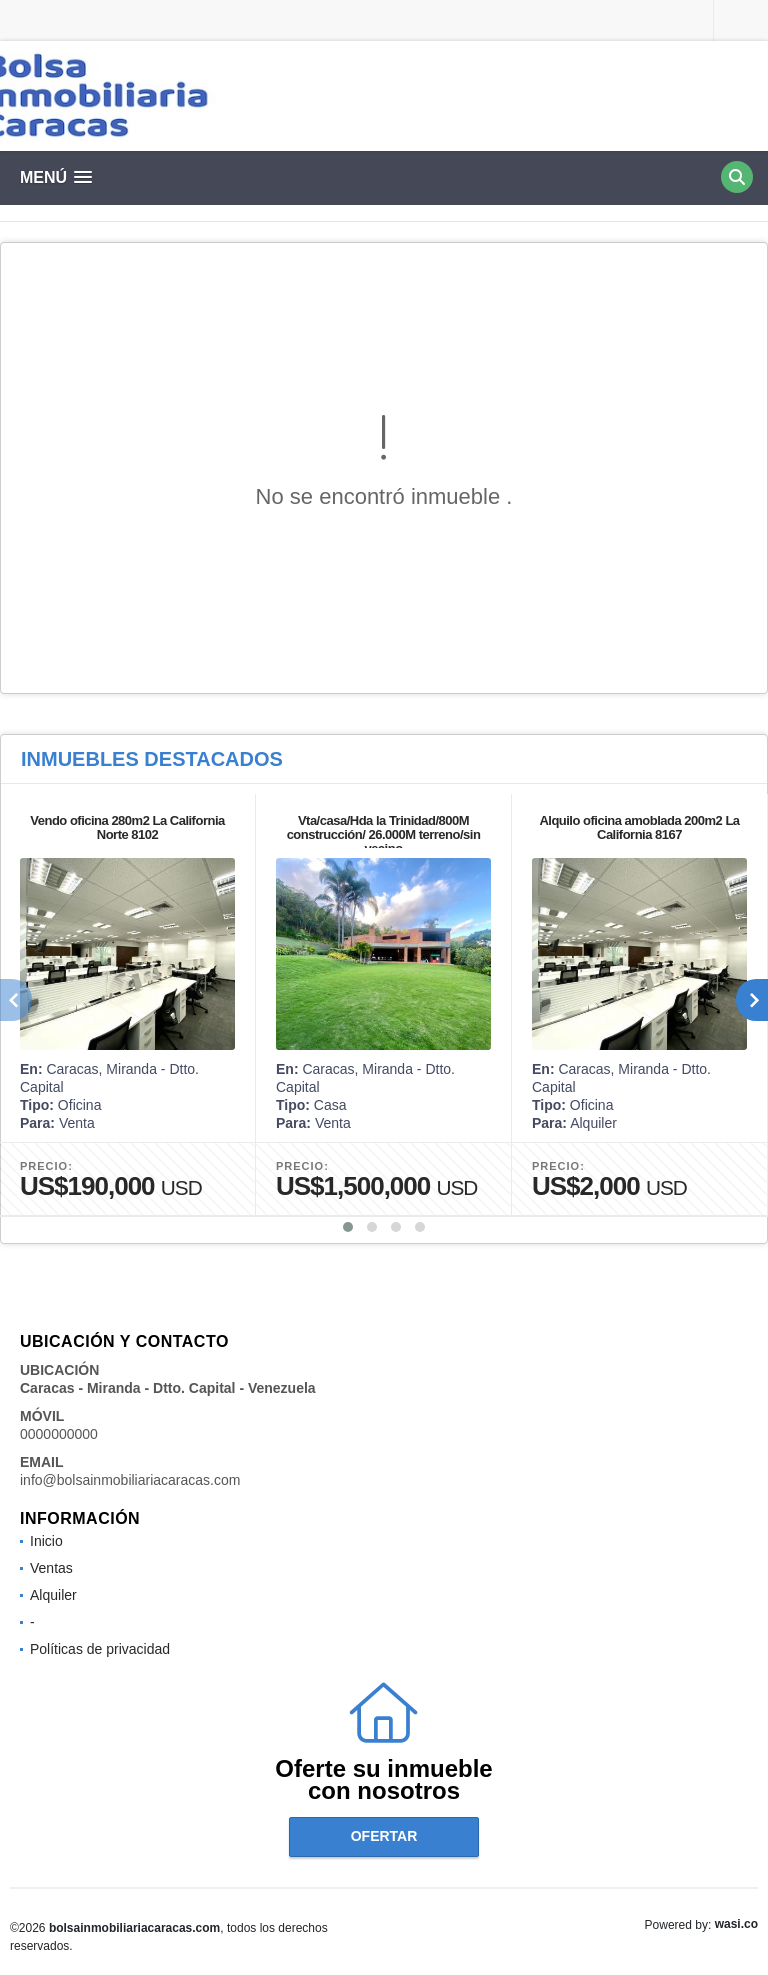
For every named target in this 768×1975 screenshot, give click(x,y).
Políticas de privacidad (100, 1649)
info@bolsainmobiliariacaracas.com (130, 1480)
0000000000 (59, 1434)
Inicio (46, 1541)
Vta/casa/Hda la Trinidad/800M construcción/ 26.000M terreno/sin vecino (384, 834)
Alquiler (53, 1595)
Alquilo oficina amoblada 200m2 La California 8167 (639, 827)
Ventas (51, 1568)
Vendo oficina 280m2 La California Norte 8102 (127, 827)
